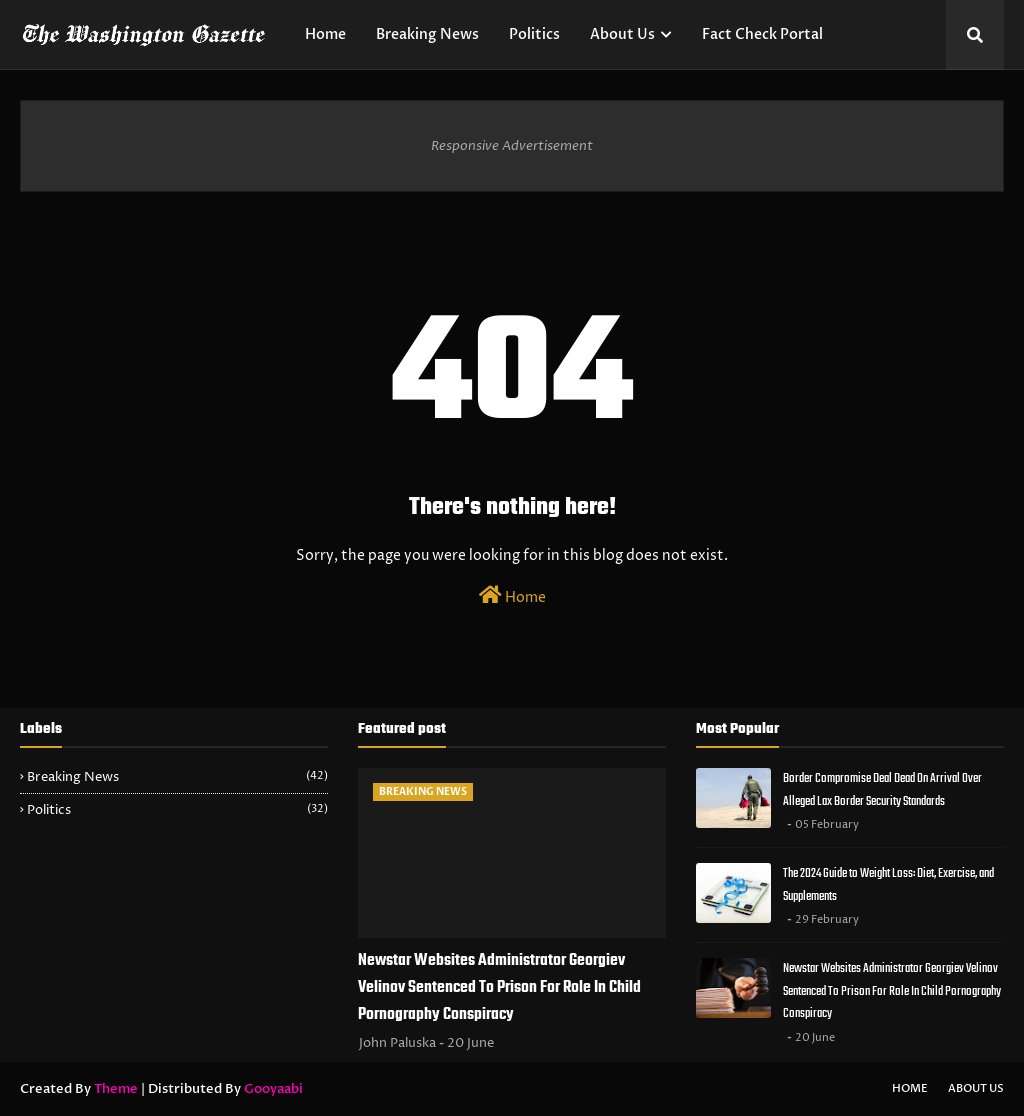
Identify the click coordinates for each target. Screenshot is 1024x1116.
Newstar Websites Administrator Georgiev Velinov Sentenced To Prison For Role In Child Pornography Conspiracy (499, 988)
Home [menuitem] (325, 34)
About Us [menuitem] (622, 34)
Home (512, 596)
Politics (177, 810)
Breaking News (177, 777)
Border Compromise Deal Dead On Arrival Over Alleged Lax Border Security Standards (882, 790)
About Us (976, 1088)
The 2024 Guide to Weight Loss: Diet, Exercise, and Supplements (888, 885)
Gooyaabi (273, 1089)
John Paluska (397, 1043)
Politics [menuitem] (534, 34)
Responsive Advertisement (512, 146)
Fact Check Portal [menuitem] (762, 34)
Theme (116, 1089)
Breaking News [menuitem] (427, 34)
